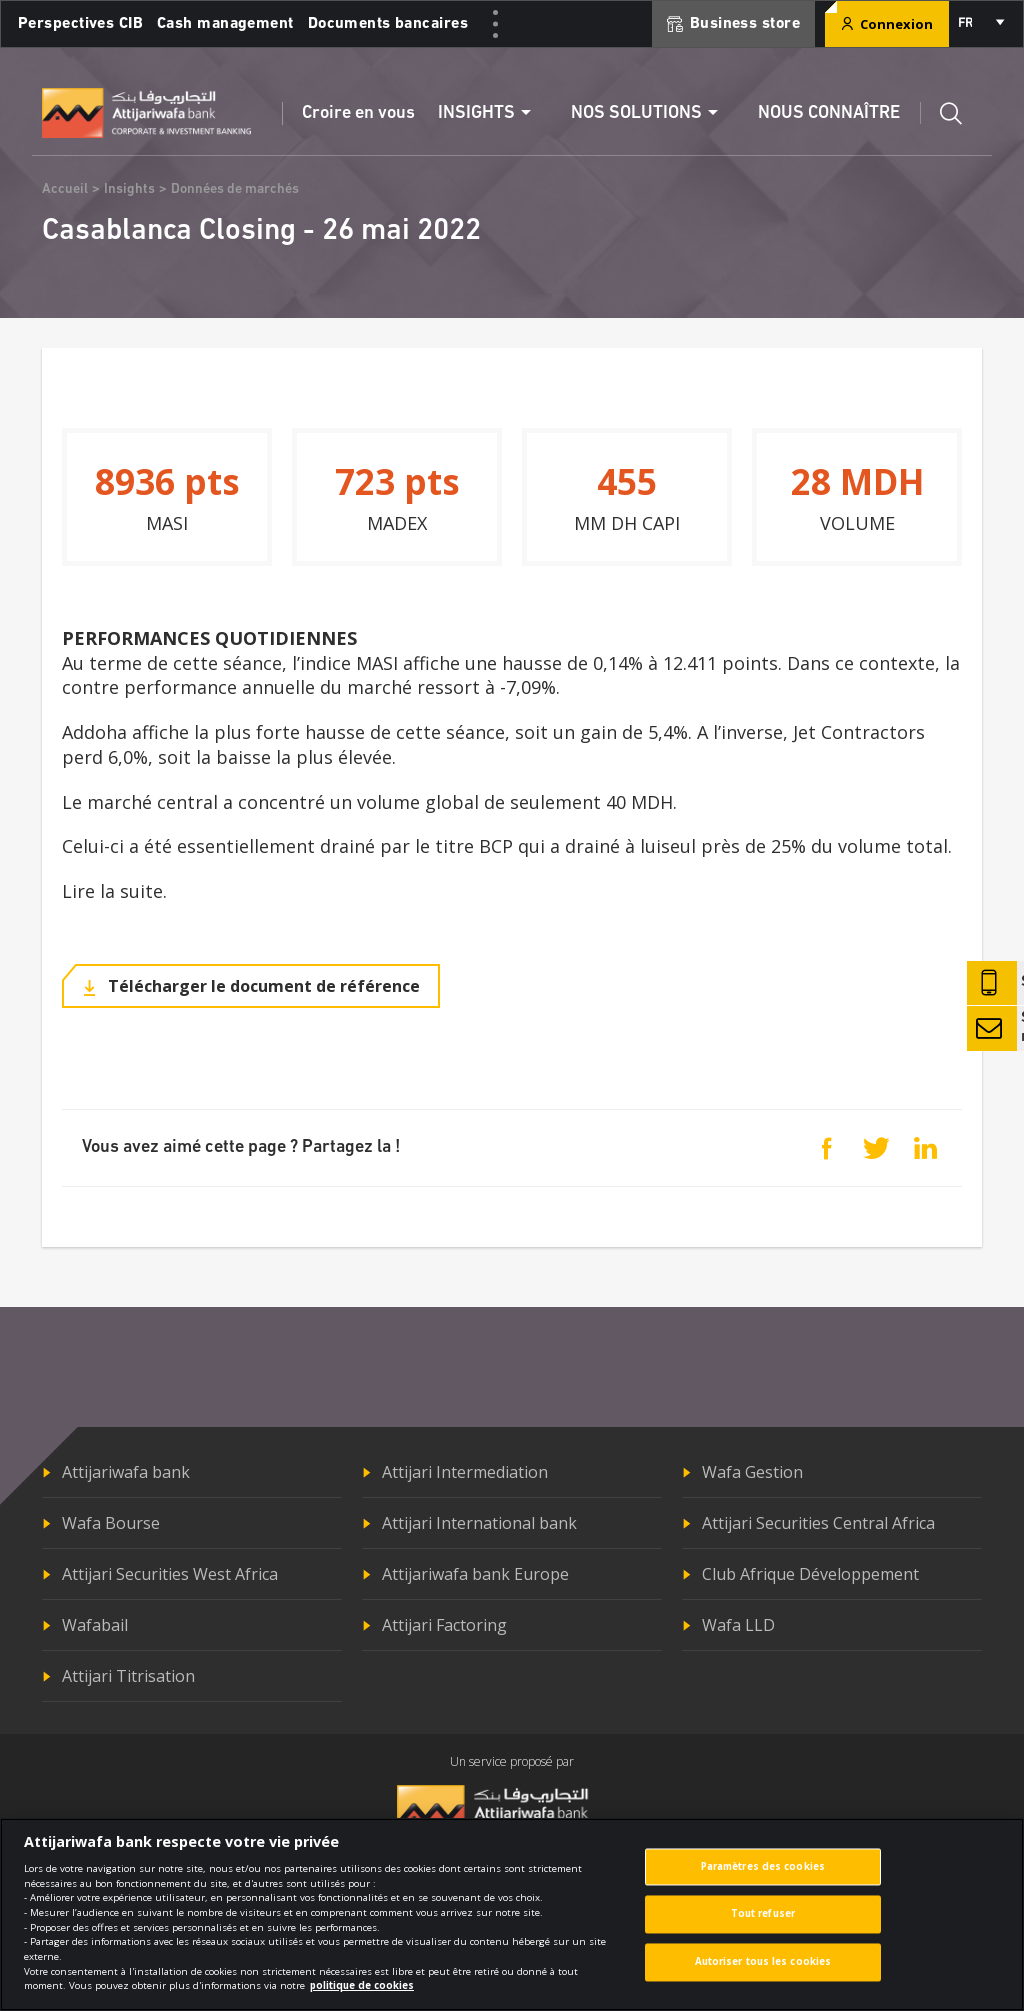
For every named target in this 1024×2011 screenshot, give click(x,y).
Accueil (65, 189)
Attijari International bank (479, 1523)
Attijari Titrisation (128, 1676)
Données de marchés (235, 189)
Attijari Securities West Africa (170, 1574)
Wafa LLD (738, 1625)
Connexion (887, 24)
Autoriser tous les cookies (763, 1962)
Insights (129, 189)
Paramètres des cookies (763, 1866)
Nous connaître (829, 113)
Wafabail (95, 1625)
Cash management (225, 24)
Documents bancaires (388, 24)
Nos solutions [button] (636, 113)
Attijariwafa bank (126, 1472)
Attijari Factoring (444, 1625)
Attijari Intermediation (465, 1472)
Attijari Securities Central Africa (818, 1523)
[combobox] (980, 24)
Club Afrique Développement (810, 1574)
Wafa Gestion (752, 1472)
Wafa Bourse (111, 1523)
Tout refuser (763, 1914)
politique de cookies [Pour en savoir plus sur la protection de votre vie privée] (362, 1985)
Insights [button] (476, 113)
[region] (512, 1914)
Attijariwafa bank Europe (475, 1574)
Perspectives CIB (80, 24)
